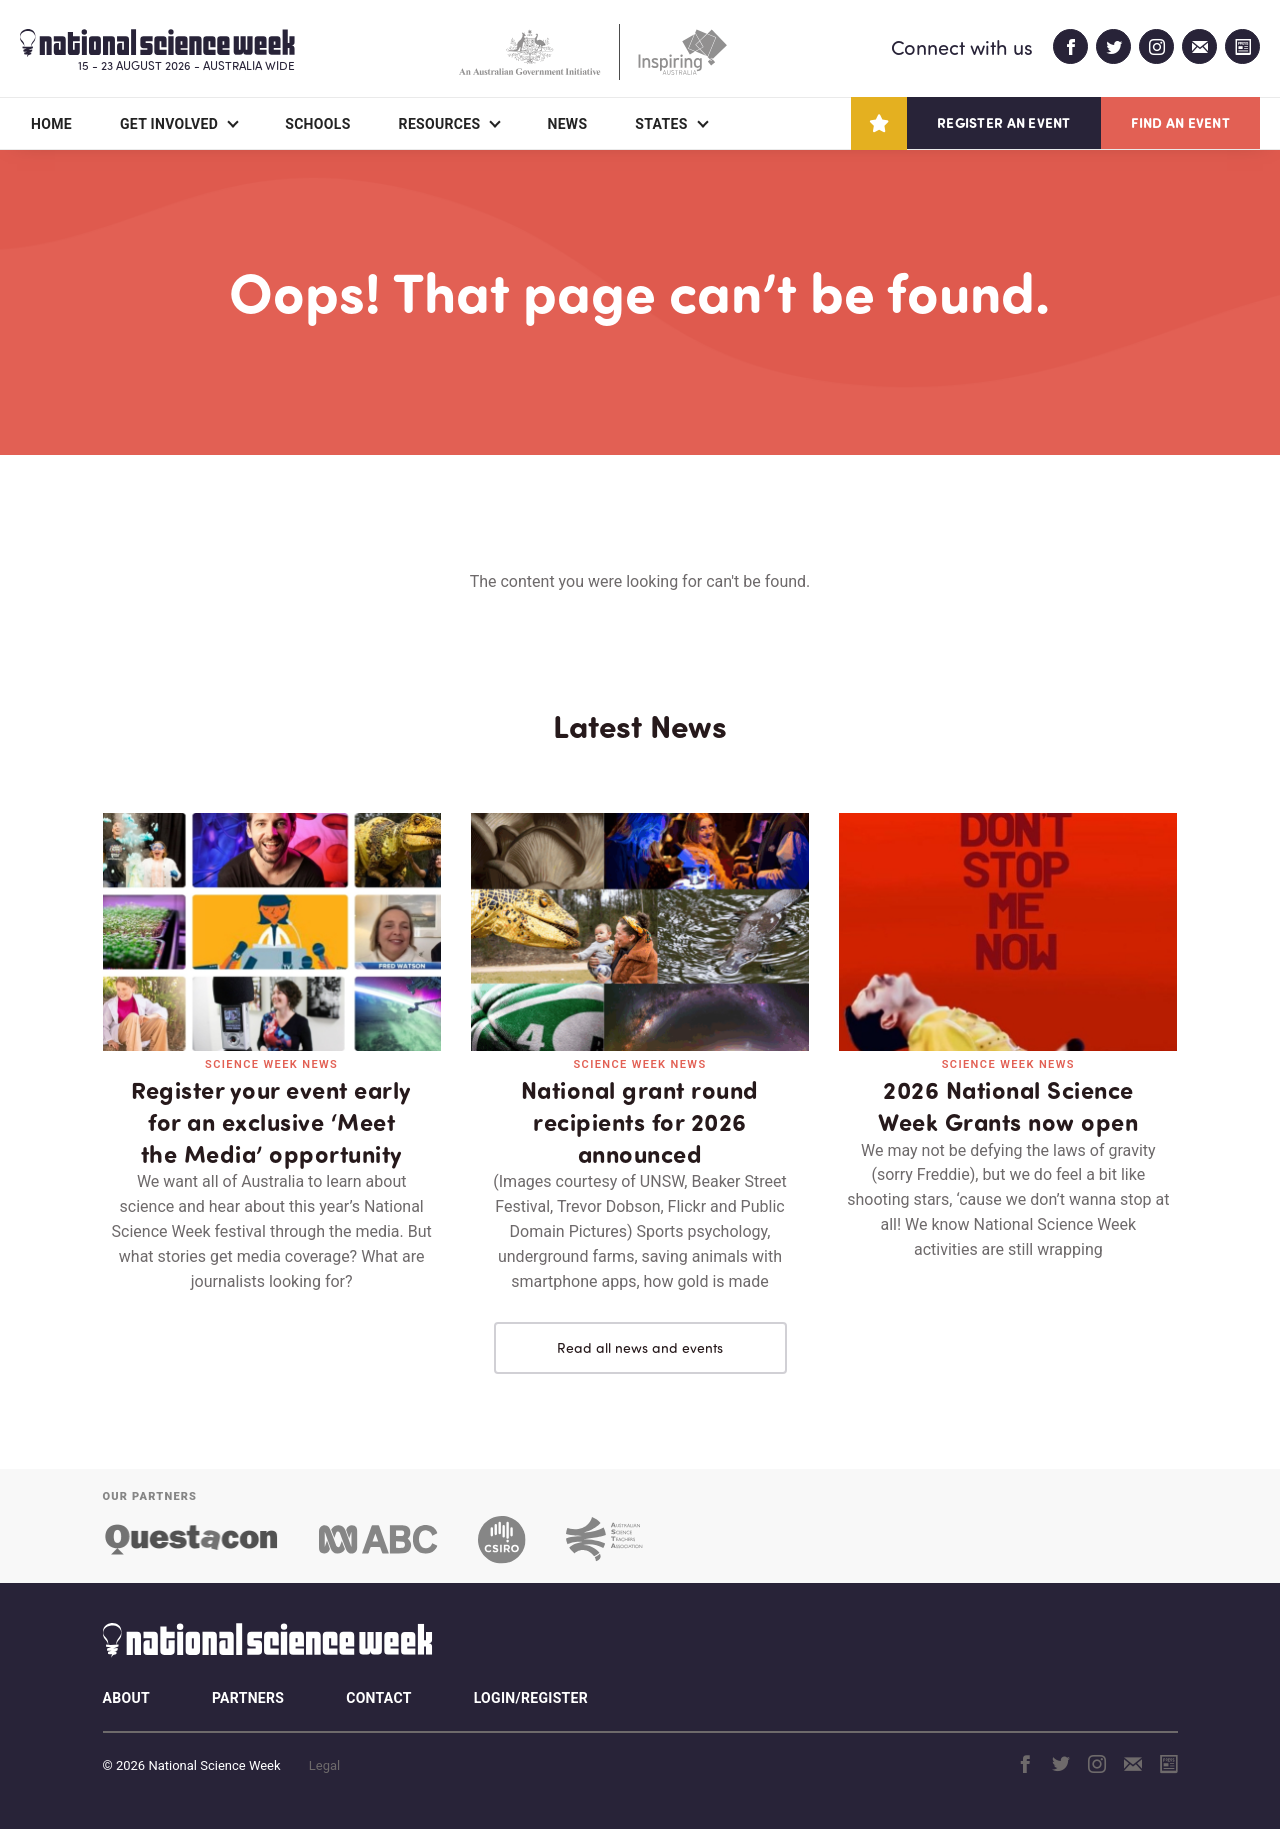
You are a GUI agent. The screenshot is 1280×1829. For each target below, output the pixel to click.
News (567, 124)
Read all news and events (640, 1347)
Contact (378, 1698)
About (126, 1698)
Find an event (1180, 122)
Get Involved (169, 124)
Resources (440, 124)
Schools (317, 124)
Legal (324, 1765)
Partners (248, 1698)
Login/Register (531, 1698)
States (661, 124)
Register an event (1003, 122)
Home (51, 124)
